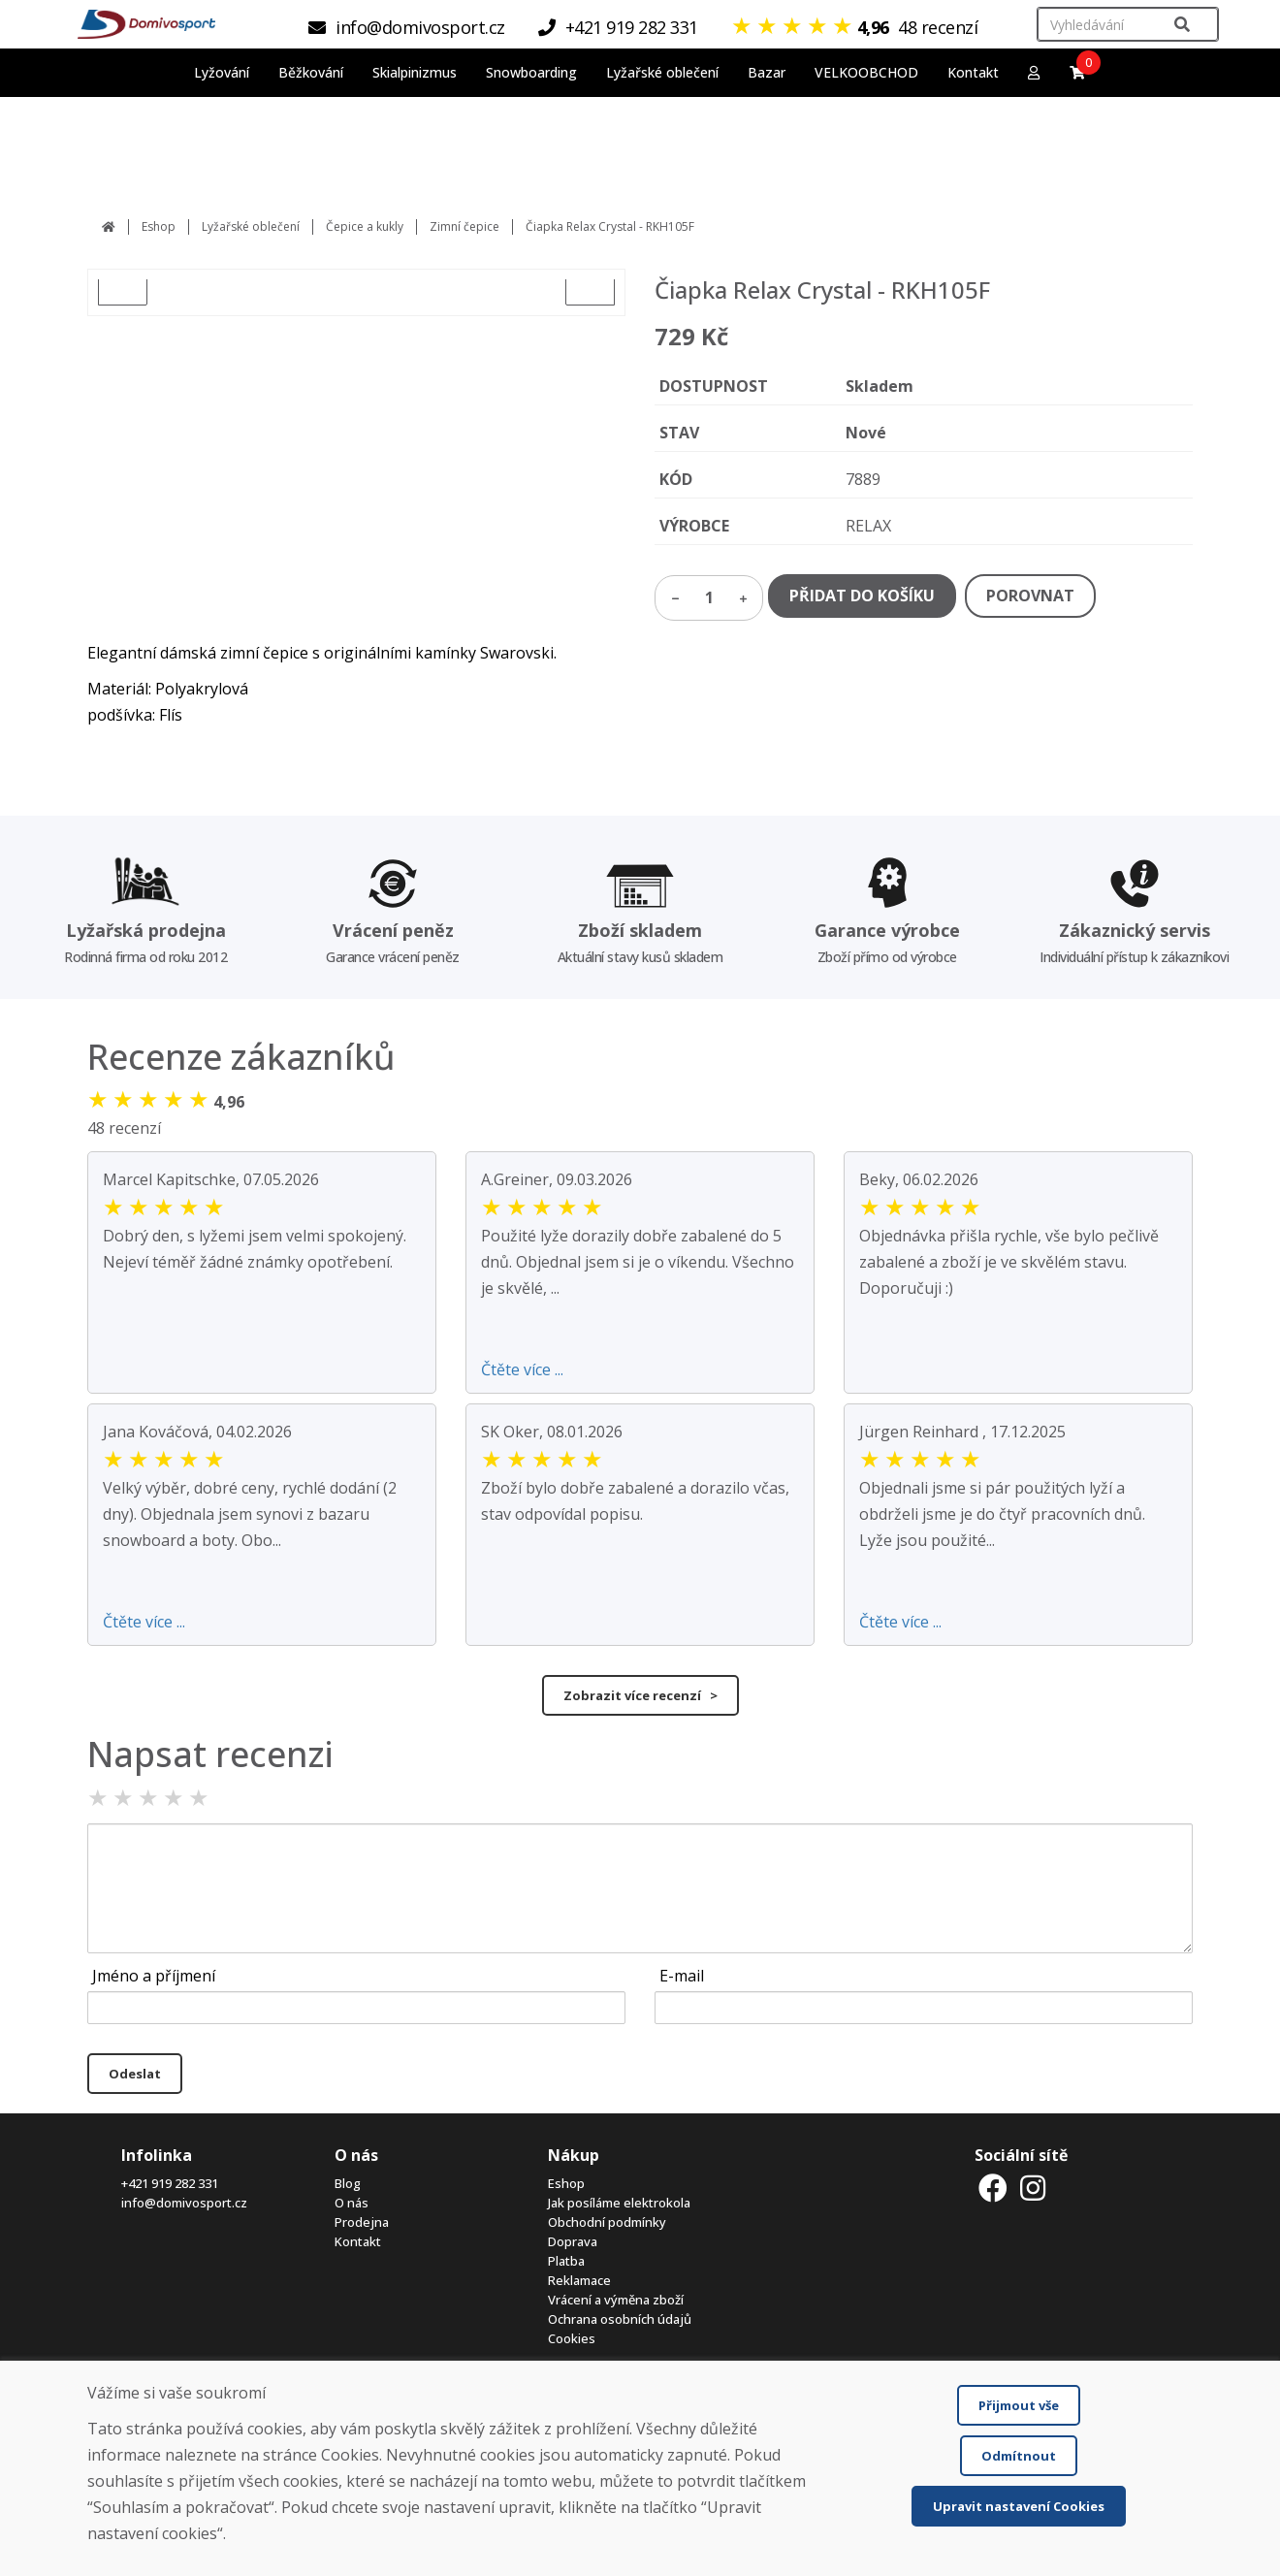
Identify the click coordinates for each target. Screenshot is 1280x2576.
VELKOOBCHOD (866, 72)
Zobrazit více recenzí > (640, 1695)
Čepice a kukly (364, 226)
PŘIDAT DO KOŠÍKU (862, 595)
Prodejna (362, 2222)
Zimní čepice (464, 226)
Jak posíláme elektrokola (619, 2202)
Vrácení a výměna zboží (616, 2299)
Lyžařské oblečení (251, 226)
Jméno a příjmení (153, 1975)
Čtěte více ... (522, 1369)
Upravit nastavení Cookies (1018, 2506)
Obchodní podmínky (607, 2222)
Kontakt (973, 72)
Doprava (572, 2241)
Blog (348, 2183)
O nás (351, 2202)
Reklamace (579, 2280)
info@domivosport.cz (184, 2202)
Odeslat (135, 2073)
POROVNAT (1030, 595)
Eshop (159, 226)
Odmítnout (1018, 2455)
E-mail (681, 1975)
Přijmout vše (1018, 2405)
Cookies (571, 2338)
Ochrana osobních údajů (619, 2319)
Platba (566, 2261)
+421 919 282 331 (169, 2183)
